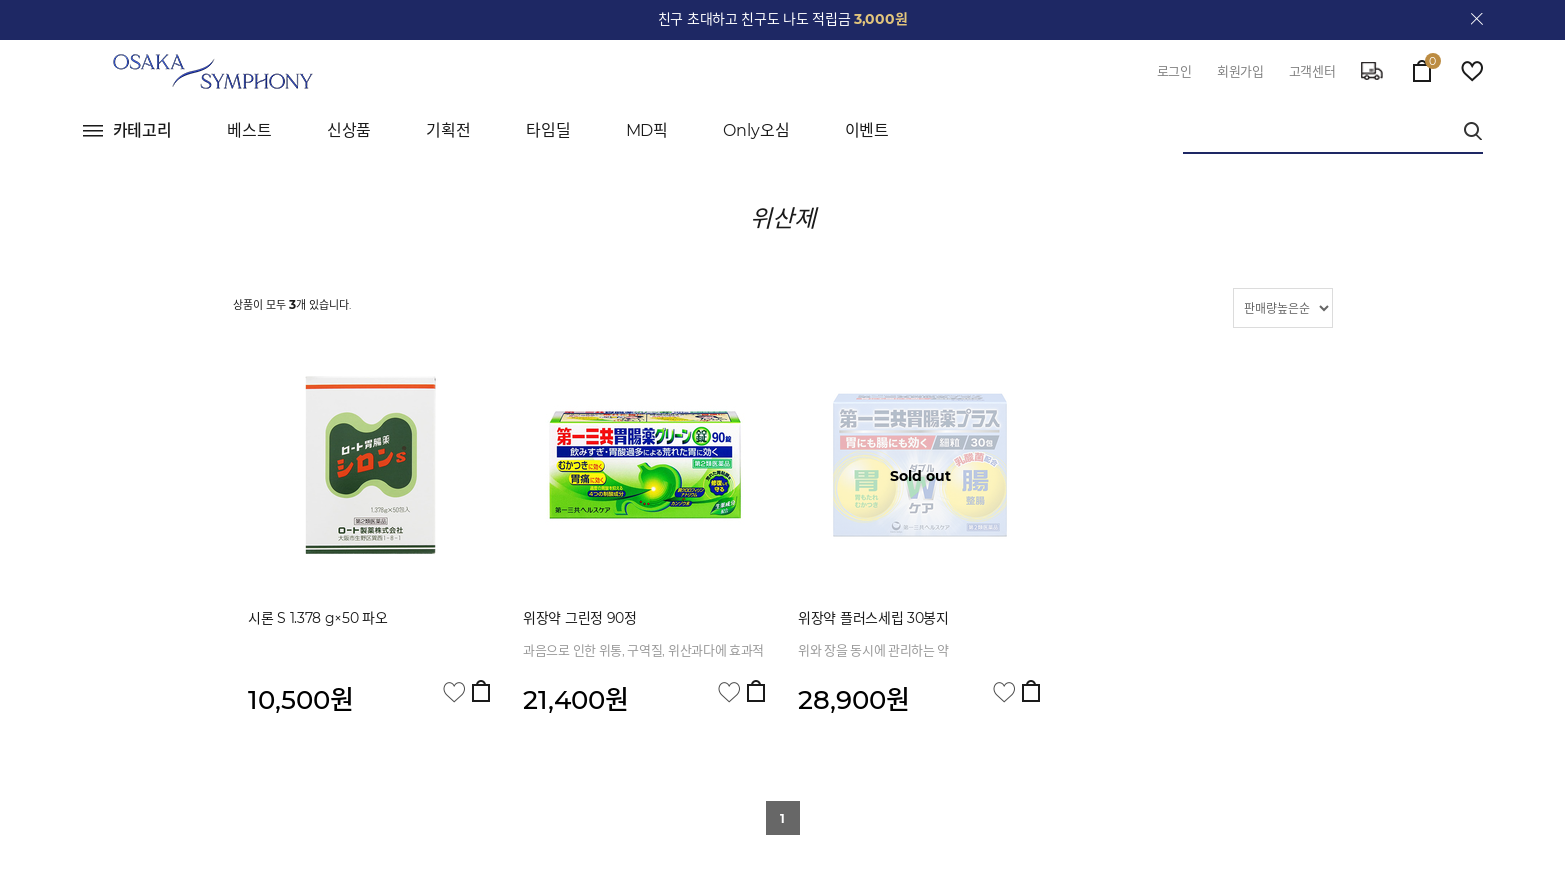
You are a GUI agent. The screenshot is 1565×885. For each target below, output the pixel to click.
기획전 (448, 130)
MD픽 (647, 130)
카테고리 (143, 130)
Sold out (920, 476)
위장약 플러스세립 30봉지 (873, 618)
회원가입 (1240, 71)
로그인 (1174, 71)
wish (1472, 71)
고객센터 (1312, 71)
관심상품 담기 (454, 692)
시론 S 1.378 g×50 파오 (318, 618)
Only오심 (756, 130)
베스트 (249, 130)
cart (1422, 66)
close (1477, 19)
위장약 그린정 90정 (580, 618)
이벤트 (867, 130)
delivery (1372, 71)
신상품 (349, 130)
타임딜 (548, 130)
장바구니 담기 (481, 691)
